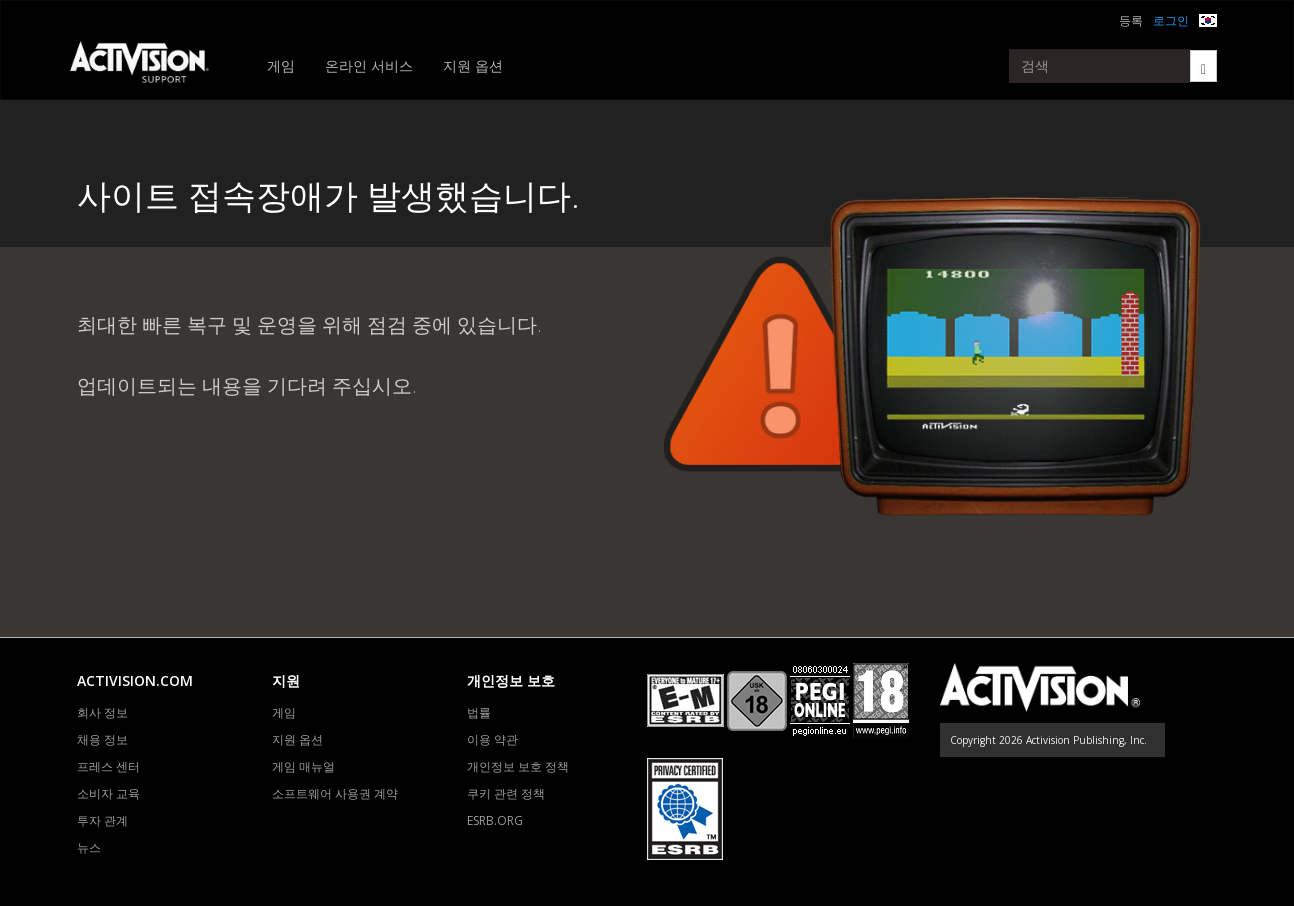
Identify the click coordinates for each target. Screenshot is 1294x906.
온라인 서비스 (369, 65)
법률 (479, 712)
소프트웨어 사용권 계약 (335, 793)
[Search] (1203, 66)
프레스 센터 (108, 766)
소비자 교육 (108, 793)
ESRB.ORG (495, 820)
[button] (1208, 18)
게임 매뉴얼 (303, 766)
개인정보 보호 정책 (518, 766)
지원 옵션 (473, 65)
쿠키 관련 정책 (506, 793)
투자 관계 (102, 820)
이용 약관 (492, 739)
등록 (1131, 20)
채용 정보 (102, 739)
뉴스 (89, 847)
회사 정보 (102, 712)
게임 (281, 65)
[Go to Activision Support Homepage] (149, 66)
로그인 (1171, 20)
